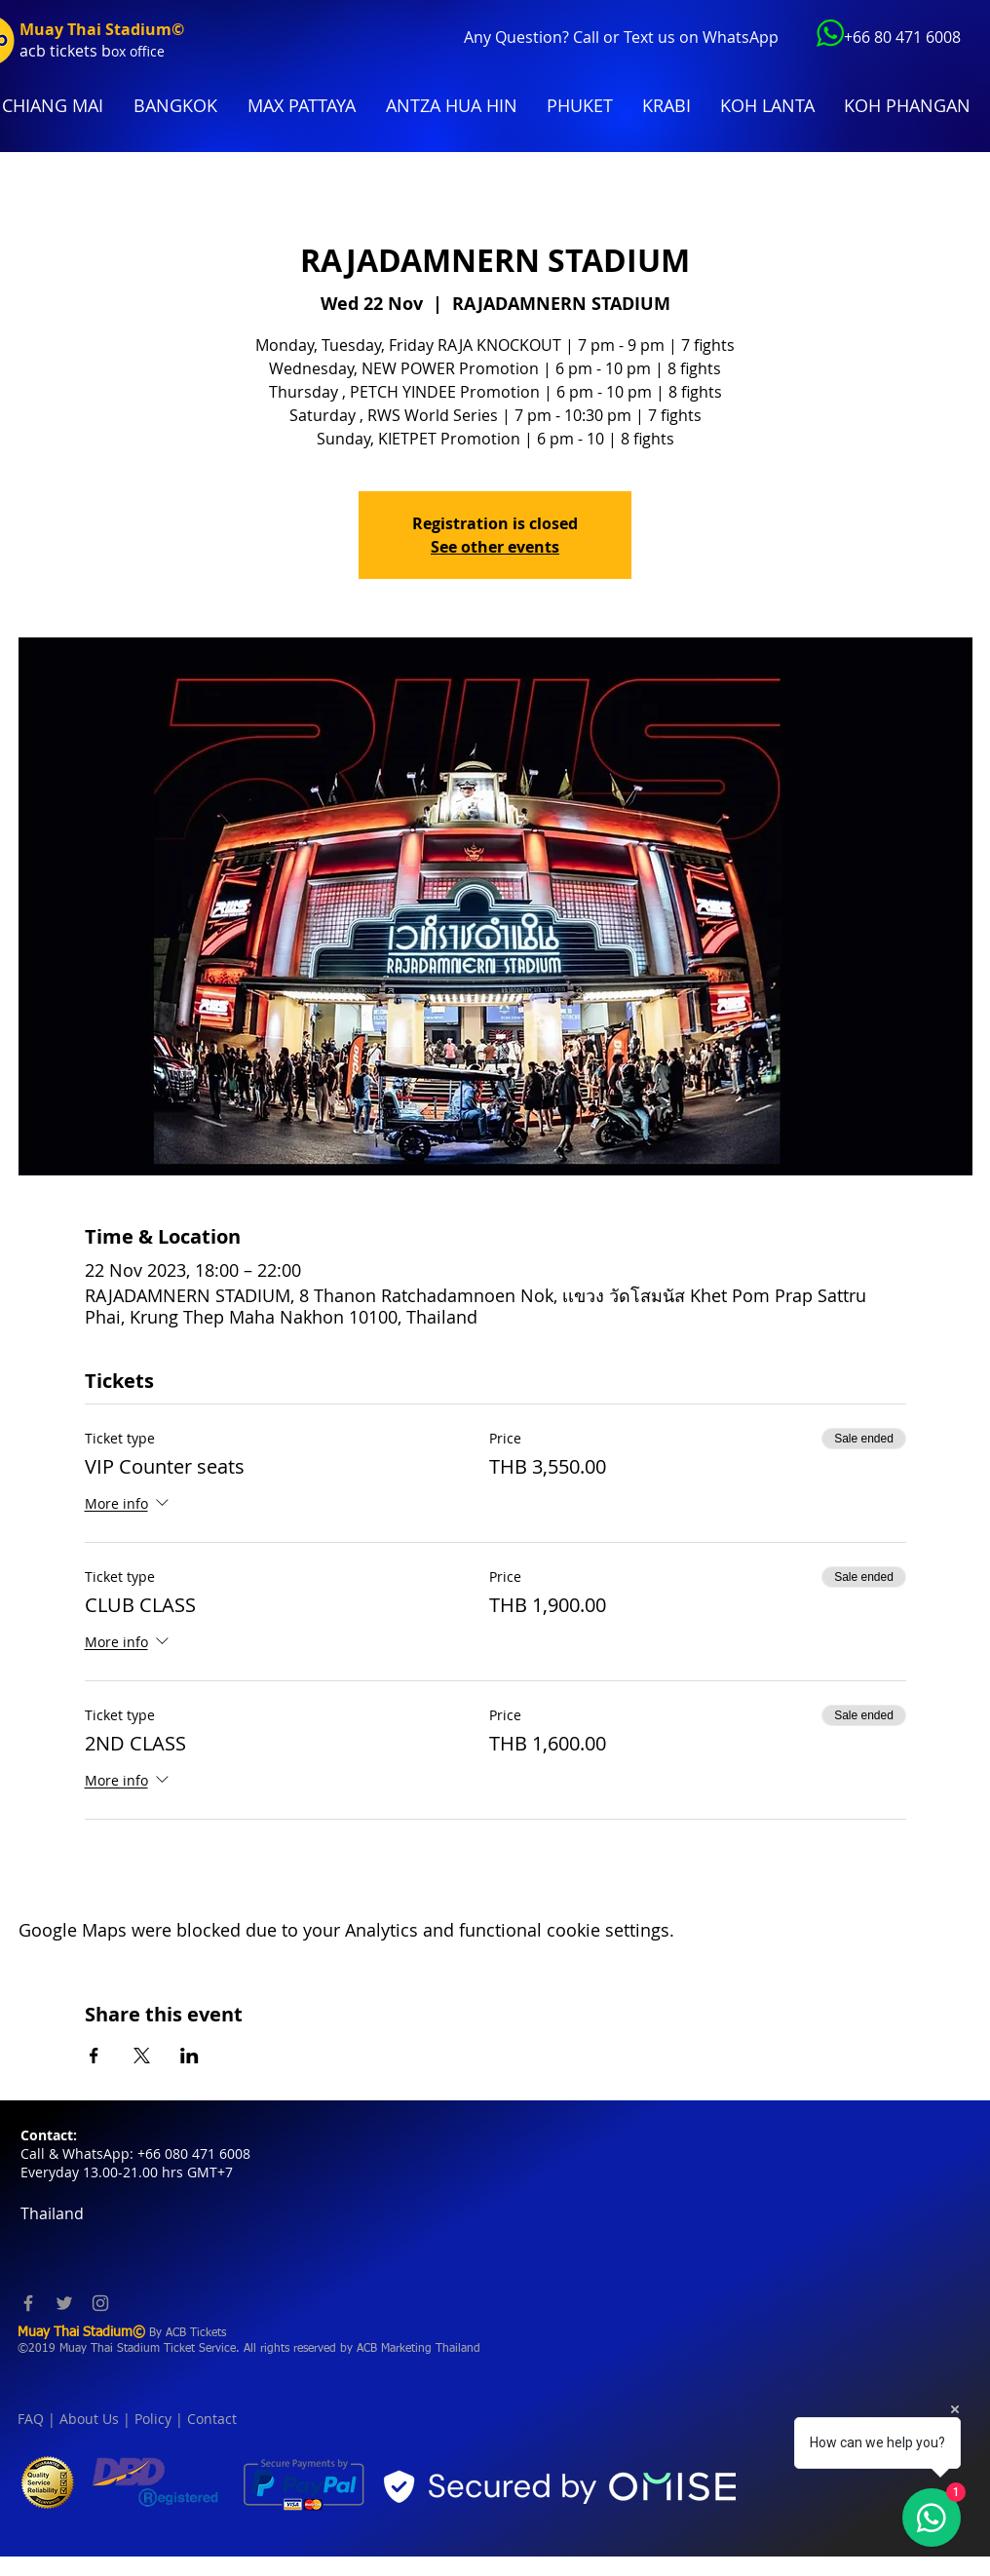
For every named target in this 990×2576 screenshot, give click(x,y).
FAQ (31, 2418)
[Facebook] (28, 2303)
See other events (495, 546)
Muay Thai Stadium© (101, 29)
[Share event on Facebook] (94, 2055)
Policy (152, 2418)
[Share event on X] (142, 2055)
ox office (138, 51)
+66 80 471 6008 (902, 37)
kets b (89, 50)
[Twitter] (64, 2303)
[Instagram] (100, 2303)
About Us (89, 2418)
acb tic (43, 50)
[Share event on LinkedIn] (189, 2055)
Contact (212, 2418)
